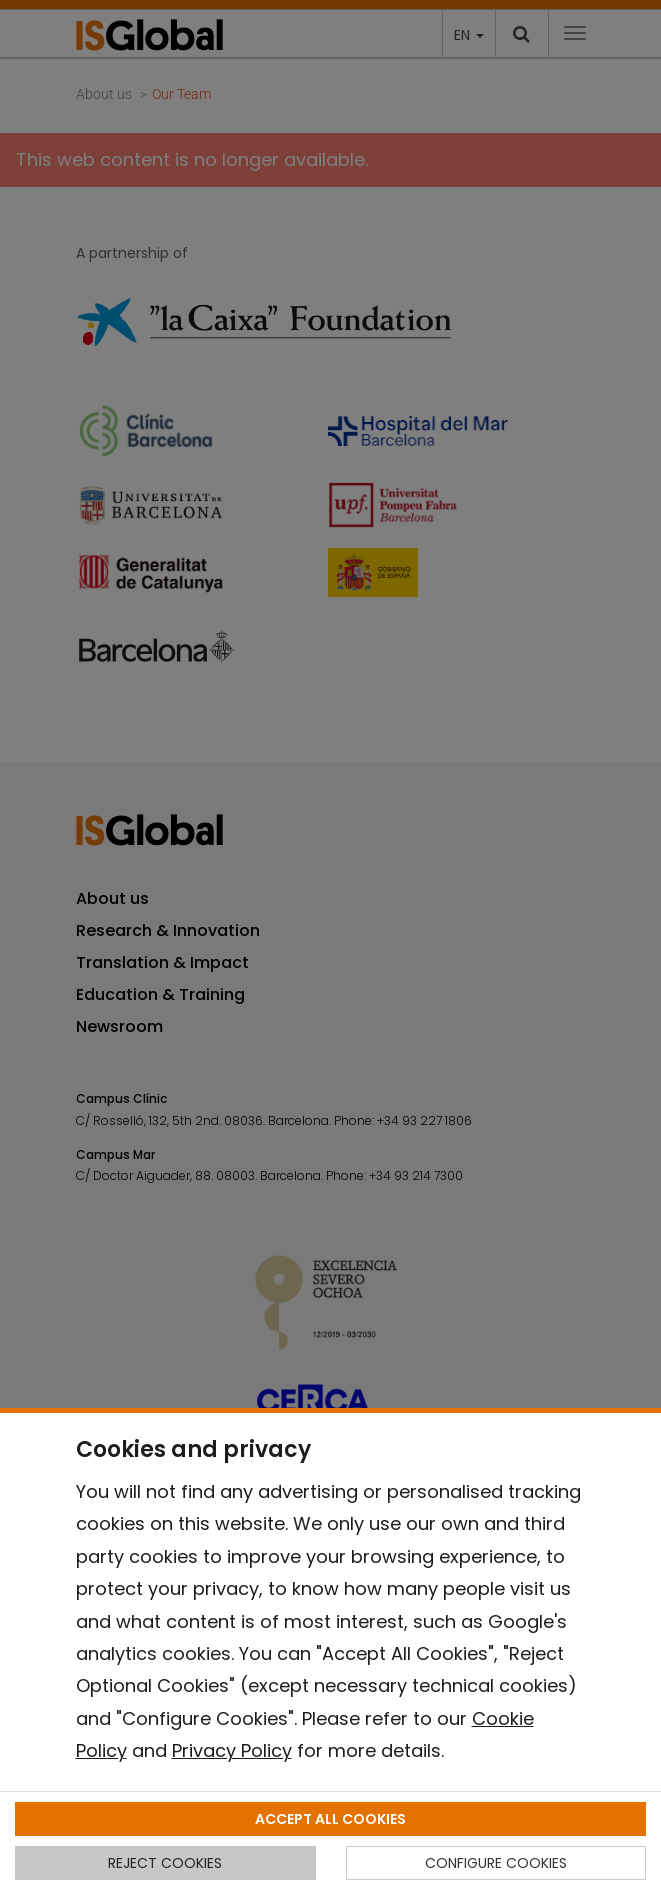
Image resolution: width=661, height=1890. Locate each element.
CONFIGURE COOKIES (496, 1863)
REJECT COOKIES (165, 1863)
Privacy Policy (232, 1750)
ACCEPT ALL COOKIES (330, 1819)
